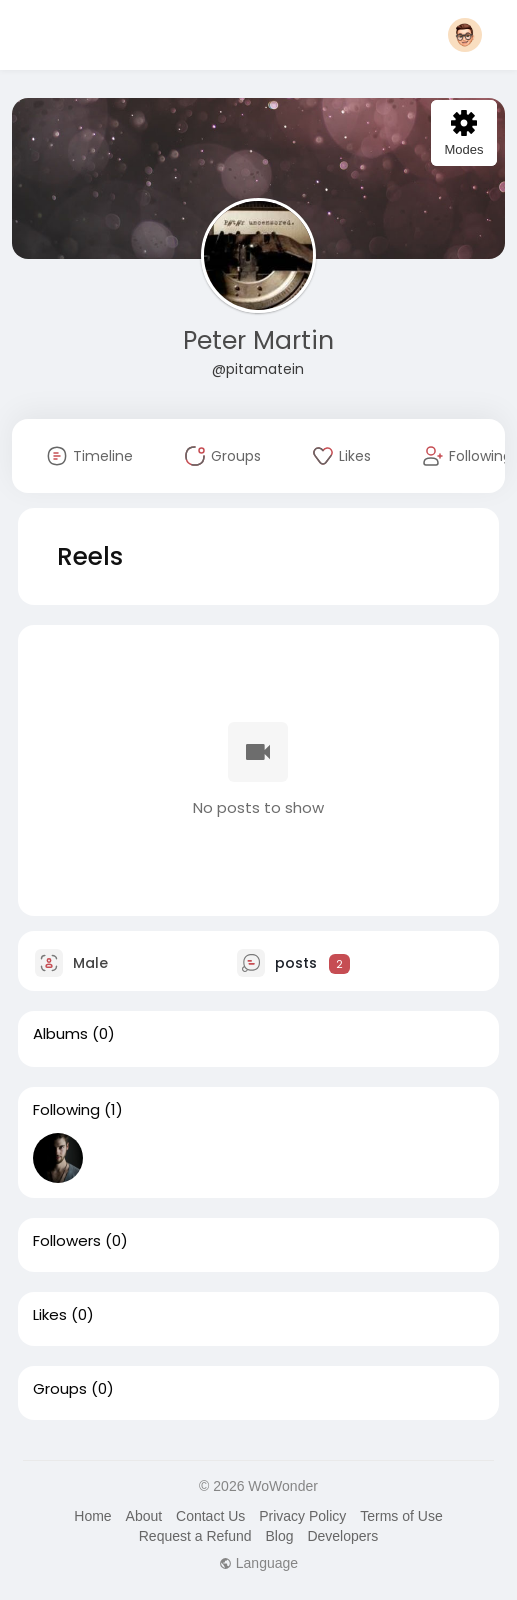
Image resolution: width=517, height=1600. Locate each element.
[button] (465, 35)
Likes (50, 1315)
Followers (67, 1241)
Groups (60, 1389)
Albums (60, 1034)
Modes (463, 133)
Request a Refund (195, 1536)
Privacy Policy (302, 1516)
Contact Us (210, 1516)
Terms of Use (401, 1516)
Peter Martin (258, 340)
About (144, 1516)
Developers (342, 1536)
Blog (279, 1536)
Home (92, 1516)
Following (66, 1110)
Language (258, 1563)
